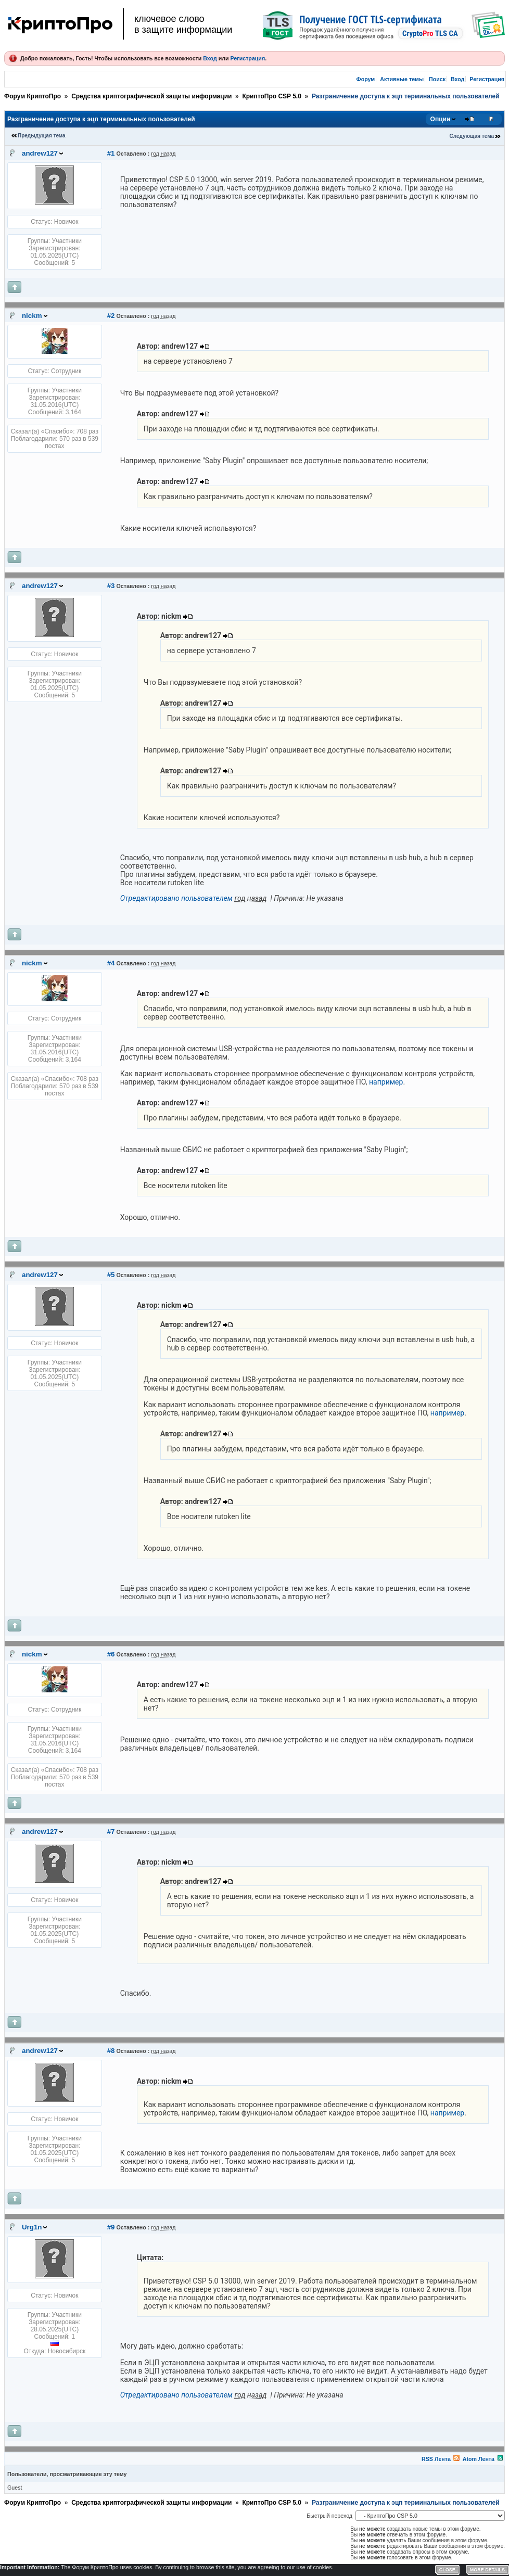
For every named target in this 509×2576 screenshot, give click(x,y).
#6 (111, 1654)
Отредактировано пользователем (176, 898)
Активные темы (402, 79)
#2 (111, 316)
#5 (111, 1275)
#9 (111, 2227)
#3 (111, 586)
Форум (366, 79)
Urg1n (32, 2227)
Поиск (437, 79)
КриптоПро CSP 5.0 (271, 96)
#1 (111, 153)
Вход (210, 58)
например (386, 1082)
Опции (440, 119)
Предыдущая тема (42, 135)
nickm (32, 316)
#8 (111, 2051)
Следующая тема (472, 136)
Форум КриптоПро (32, 96)
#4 (111, 963)
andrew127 (40, 153)
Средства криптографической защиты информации (151, 96)
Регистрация (247, 58)
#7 (111, 1831)
